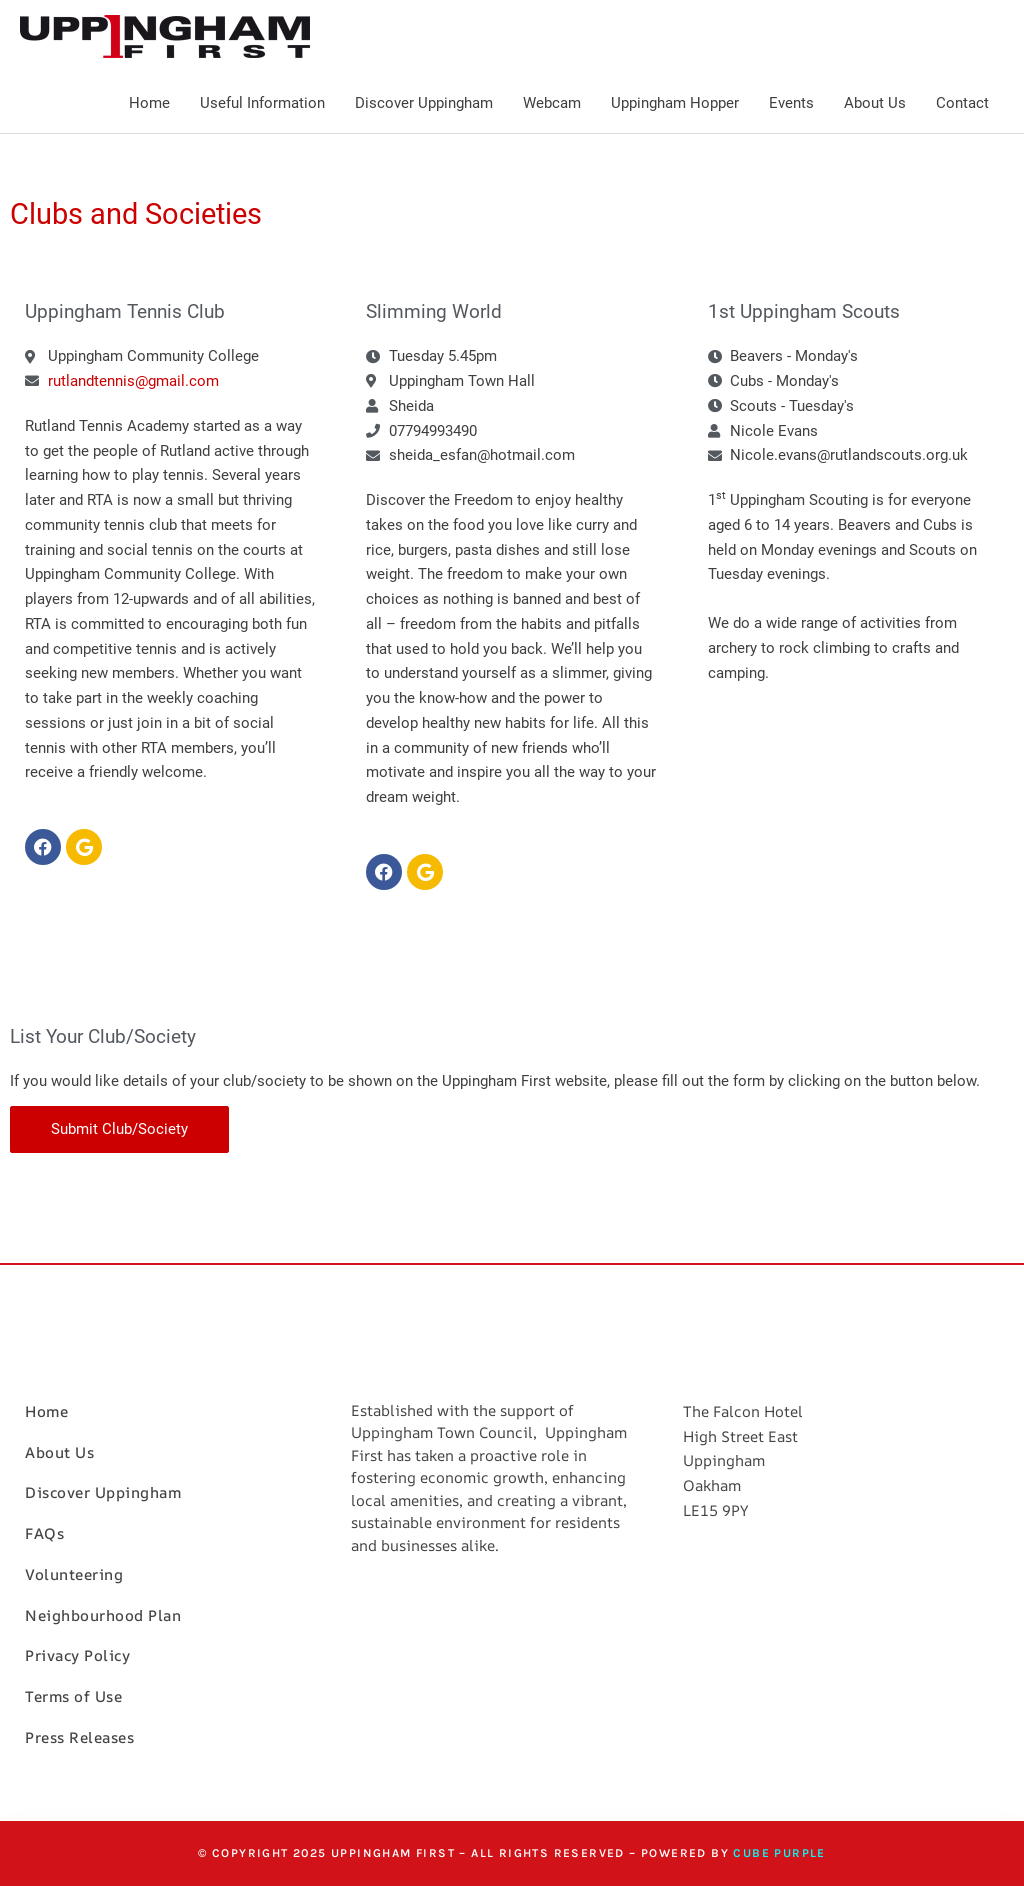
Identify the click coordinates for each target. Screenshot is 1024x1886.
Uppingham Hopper (675, 103)
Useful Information (262, 103)
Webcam (552, 103)
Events (791, 103)
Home (149, 103)
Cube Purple (779, 1853)
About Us (875, 103)
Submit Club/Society (119, 1129)
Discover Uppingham (424, 103)
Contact (962, 103)
